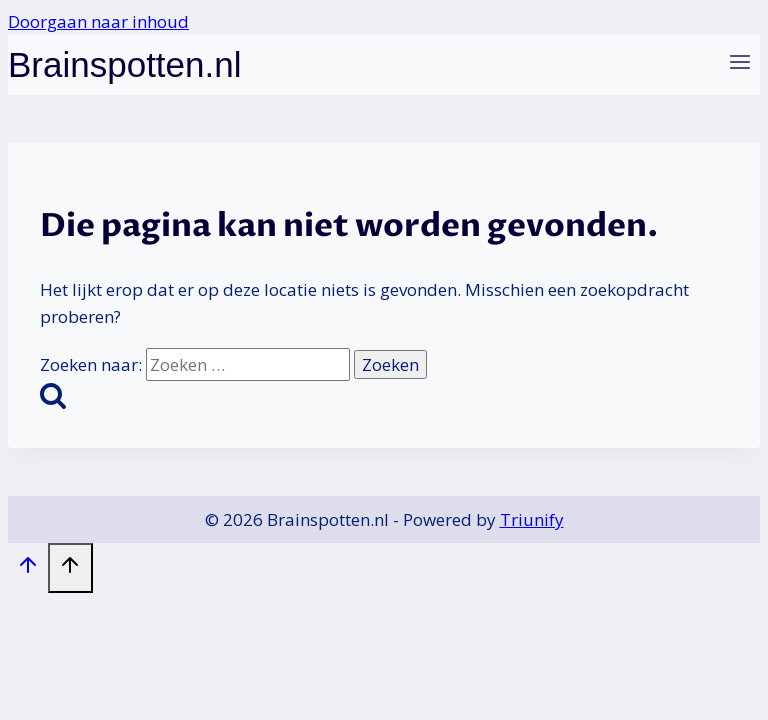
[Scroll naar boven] (28, 569)
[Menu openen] (739, 65)
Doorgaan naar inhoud (98, 21)
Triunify (532, 519)
